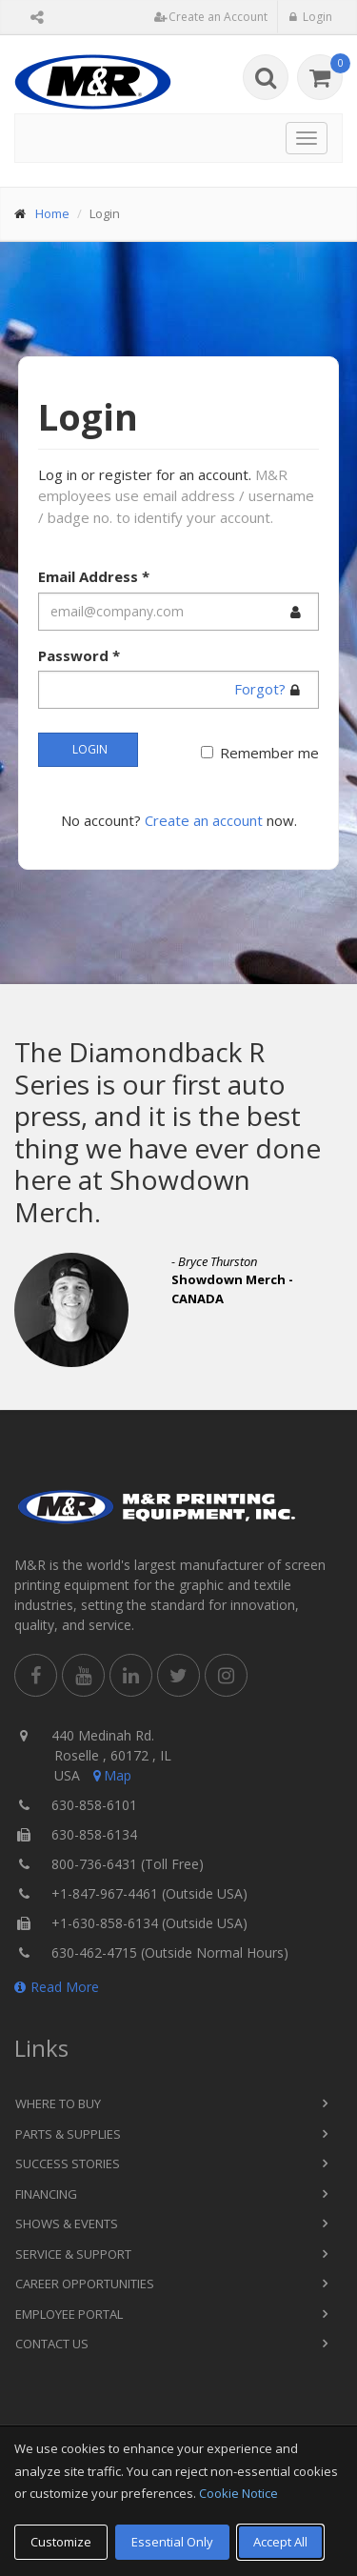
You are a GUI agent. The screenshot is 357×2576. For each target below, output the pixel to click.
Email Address (93, 576)
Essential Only (172, 2541)
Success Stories (67, 2163)
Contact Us (52, 2343)
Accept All (280, 2541)
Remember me (269, 752)
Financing (46, 2194)
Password (79, 655)
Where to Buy (58, 2103)
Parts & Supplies (68, 2134)
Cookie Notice (238, 2493)
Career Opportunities (84, 2283)
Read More (56, 1987)
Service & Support (73, 2254)
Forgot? (260, 688)
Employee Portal (69, 2314)
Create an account (204, 820)
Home (52, 213)
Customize (60, 2541)
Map (110, 1775)
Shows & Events (66, 2223)
